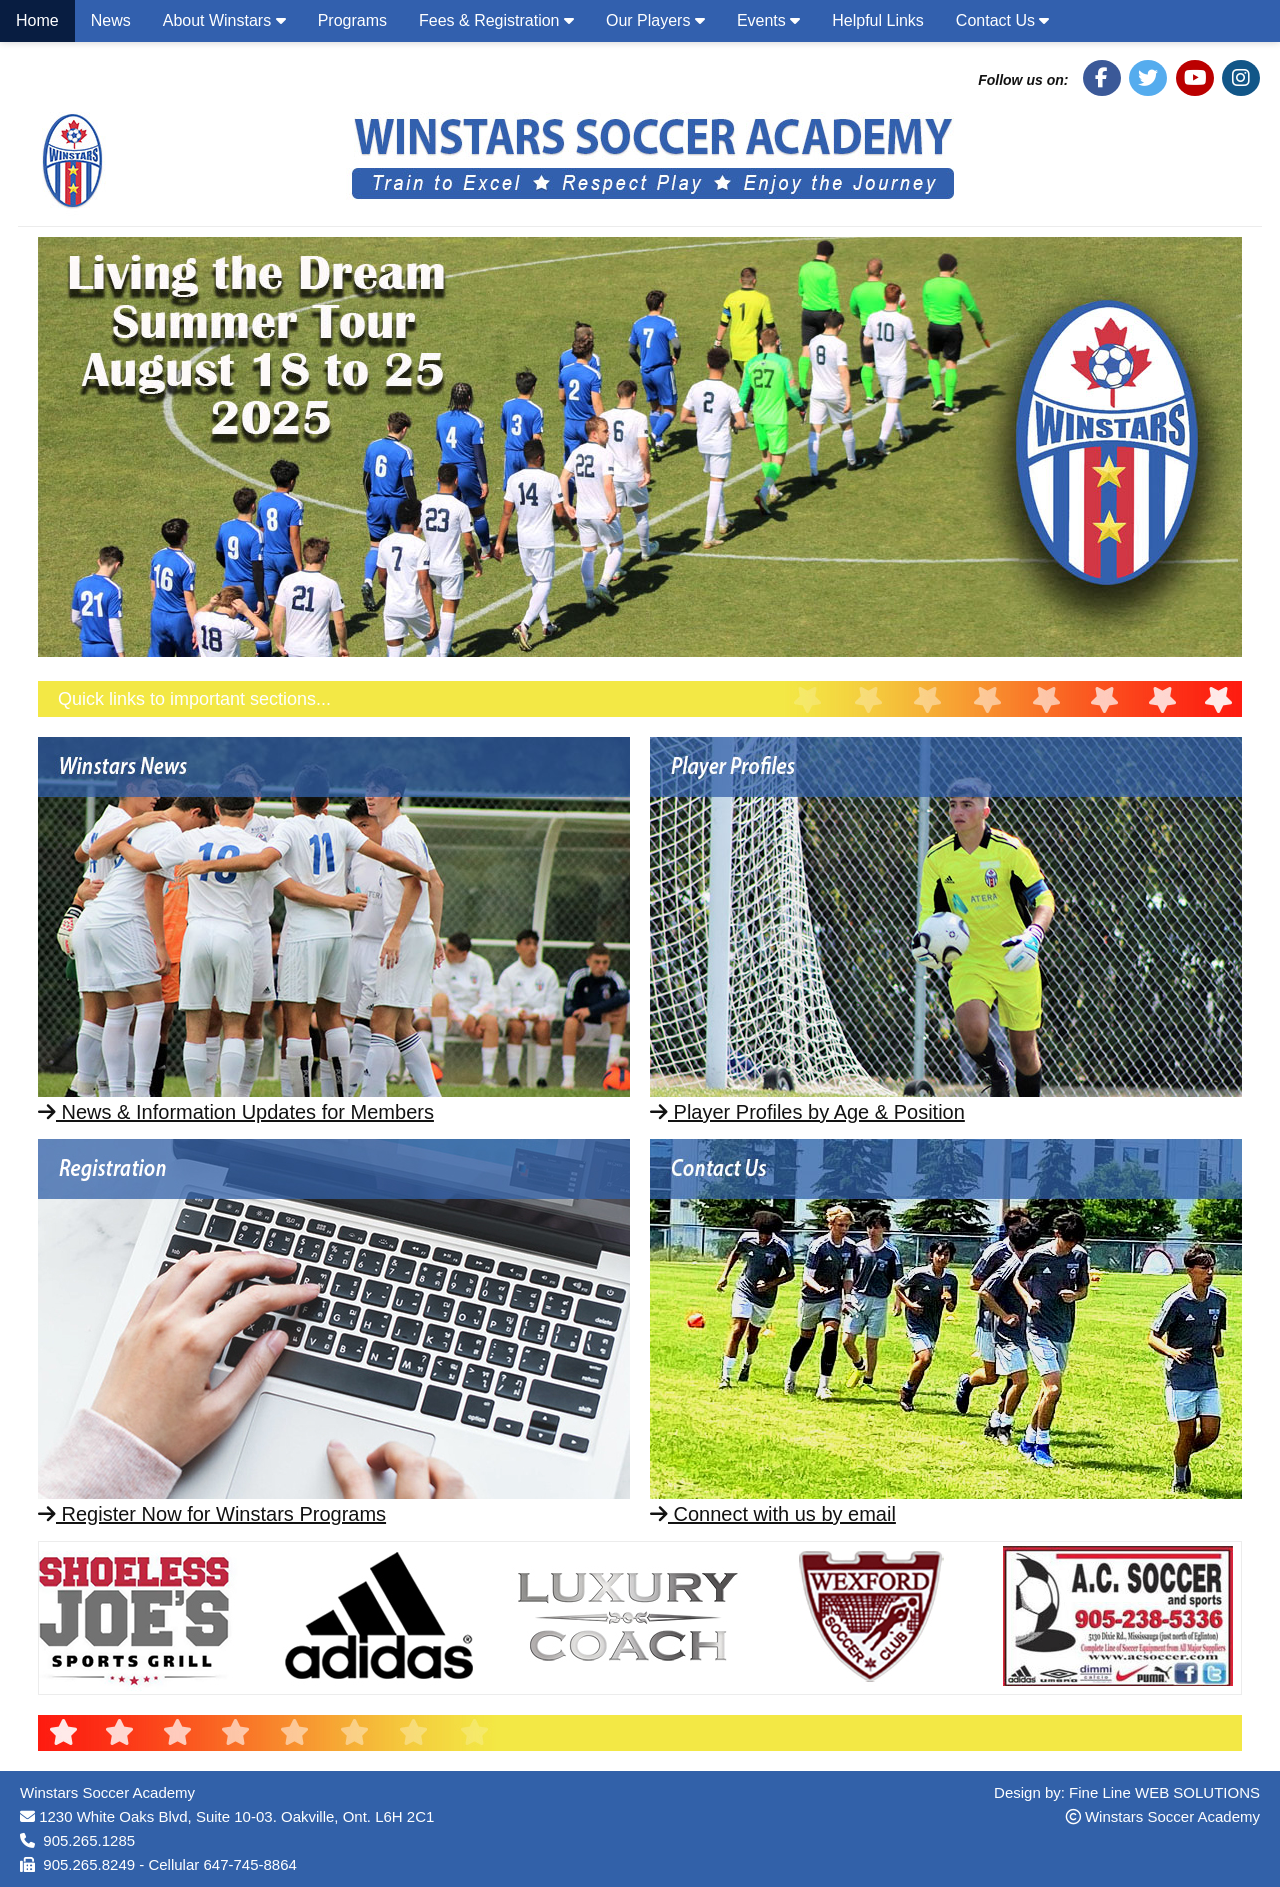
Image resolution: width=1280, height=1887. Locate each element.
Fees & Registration (496, 20)
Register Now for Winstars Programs (212, 1514)
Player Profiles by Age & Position (807, 1112)
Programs (352, 20)
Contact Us (1003, 20)
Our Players (655, 20)
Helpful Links (878, 20)
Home (37, 20)
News (111, 20)
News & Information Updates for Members (236, 1112)
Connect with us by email (773, 1514)
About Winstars (224, 20)
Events (768, 20)
